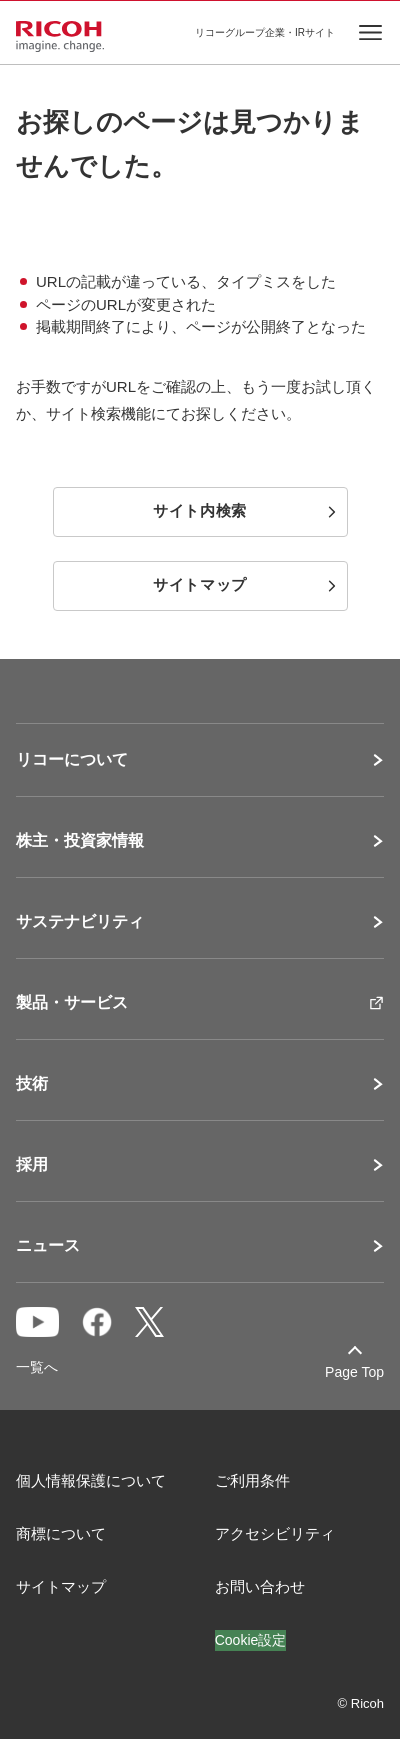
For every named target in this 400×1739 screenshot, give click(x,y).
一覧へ (37, 1367)
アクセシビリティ (275, 1533)
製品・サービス (72, 1003)
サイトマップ (61, 1586)
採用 (32, 1165)
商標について (61, 1533)
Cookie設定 (251, 1640)
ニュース (48, 1246)
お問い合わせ (260, 1586)
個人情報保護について (91, 1480)
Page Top (354, 1372)
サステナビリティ (80, 922)
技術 (32, 1084)
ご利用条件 (252, 1480)
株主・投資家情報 (80, 841)
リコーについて (72, 760)
